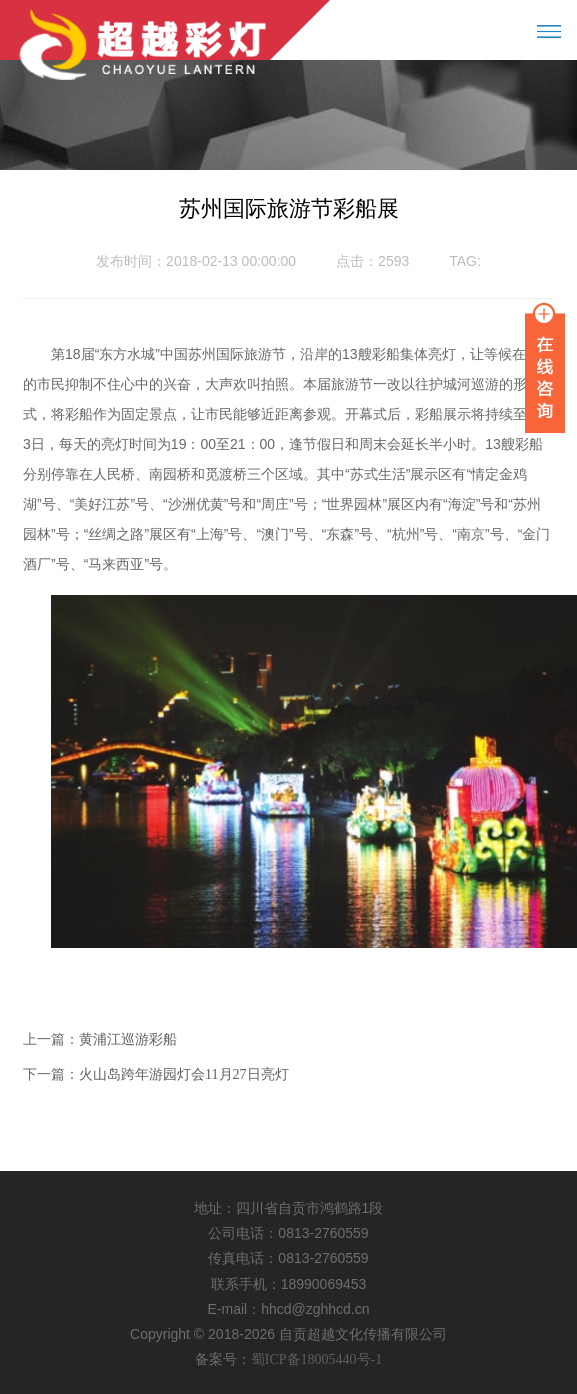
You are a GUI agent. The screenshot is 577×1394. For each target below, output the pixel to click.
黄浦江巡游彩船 (128, 1039)
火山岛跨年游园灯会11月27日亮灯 (183, 1074)
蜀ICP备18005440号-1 (316, 1359)
